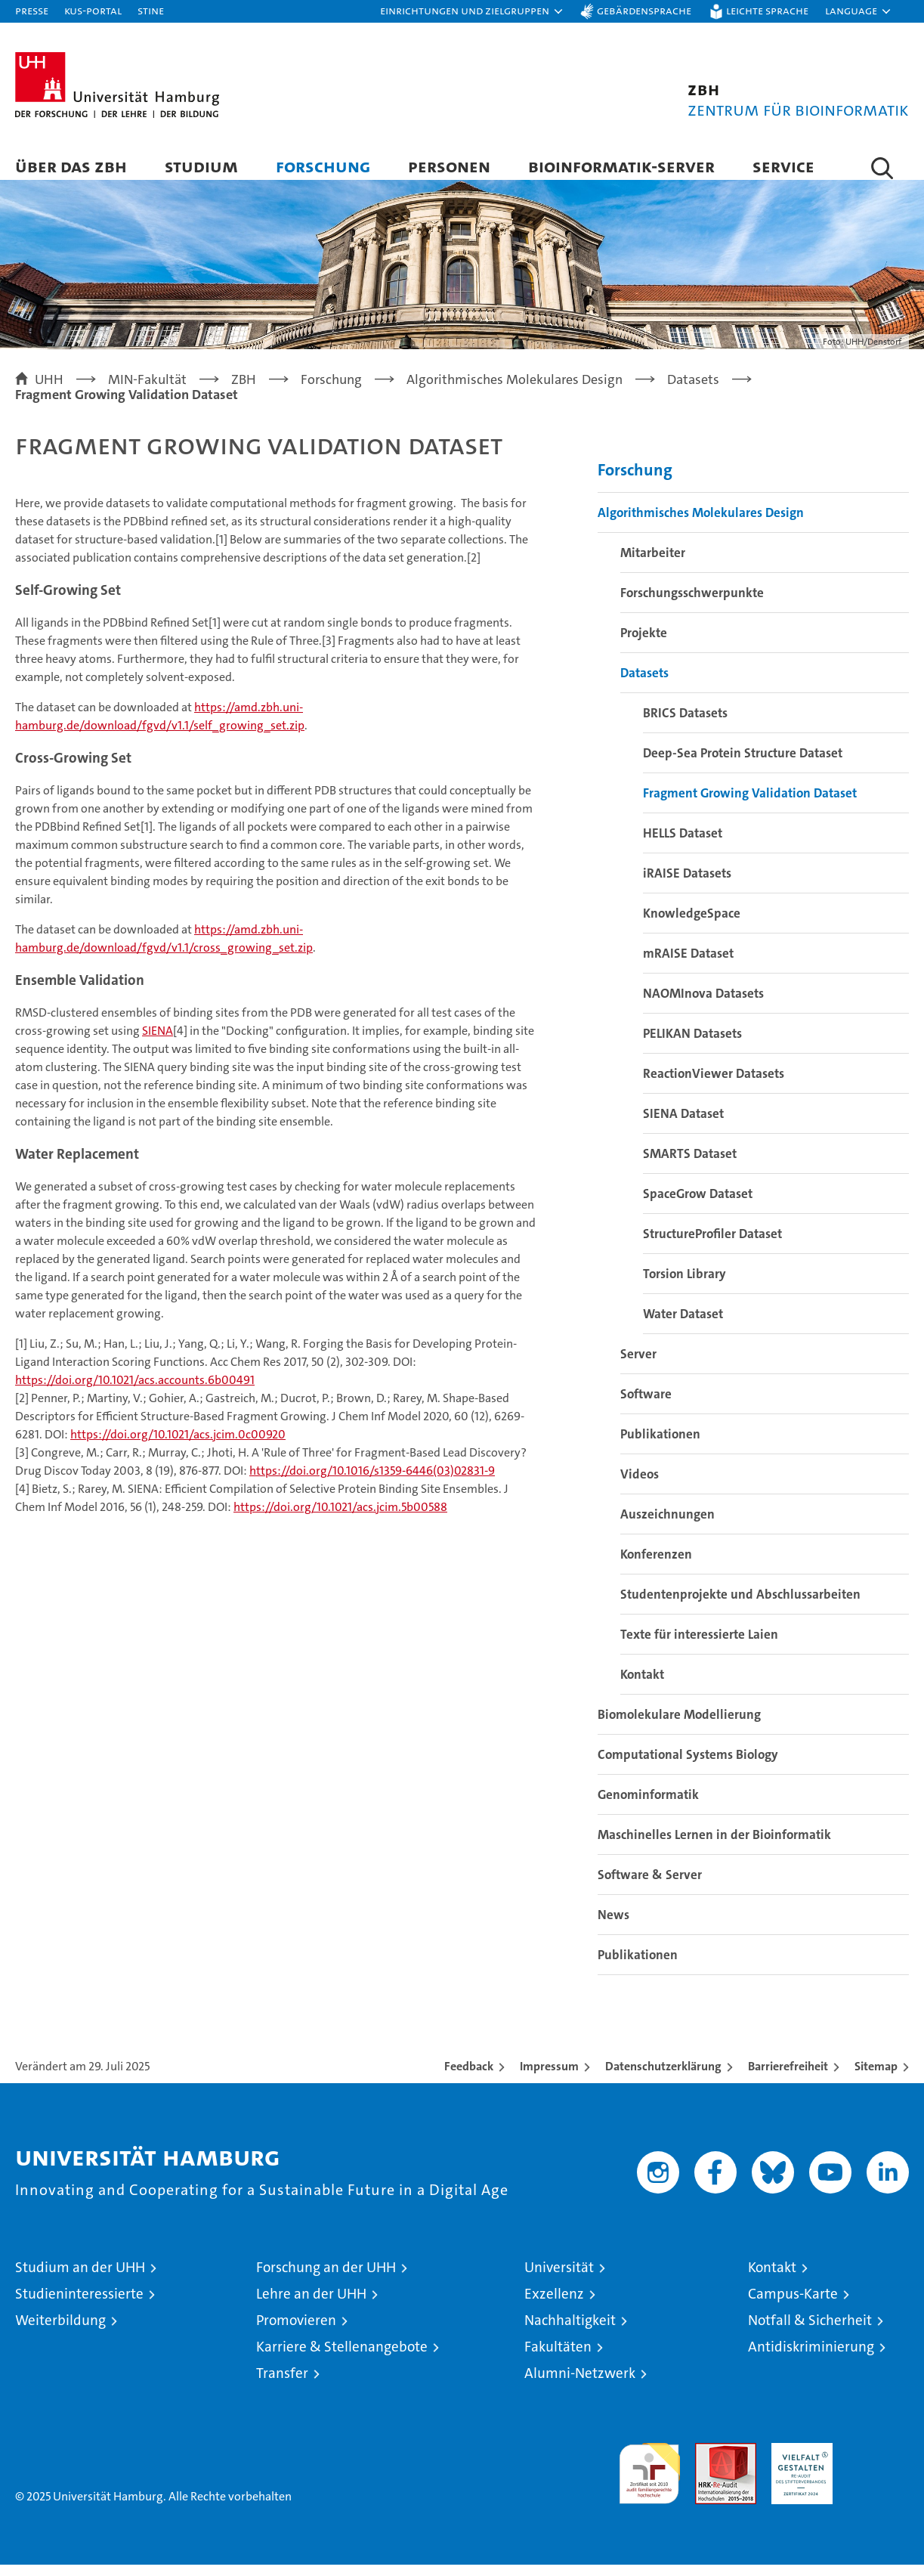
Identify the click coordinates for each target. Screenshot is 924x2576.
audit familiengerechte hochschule (649, 2478)
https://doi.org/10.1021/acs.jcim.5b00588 (340, 1519)
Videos (639, 1485)
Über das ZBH (71, 165)
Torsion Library (684, 1285)
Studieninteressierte (79, 2305)
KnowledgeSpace (691, 924)
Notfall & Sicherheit (810, 2331)
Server (638, 1365)
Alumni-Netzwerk (579, 2384)
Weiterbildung (60, 2331)
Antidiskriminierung (811, 2357)
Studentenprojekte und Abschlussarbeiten (740, 1605)
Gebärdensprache (644, 10)
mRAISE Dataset (688, 964)
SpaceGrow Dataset (697, 1205)
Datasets (644, 684)
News (613, 1926)
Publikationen (660, 1445)
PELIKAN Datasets (692, 1044)
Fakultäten (558, 2357)
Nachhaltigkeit (570, 2331)
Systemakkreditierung (878, 2462)
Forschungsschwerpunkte (692, 604)
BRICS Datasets (685, 724)
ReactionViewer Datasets (713, 1084)
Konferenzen (656, 1565)
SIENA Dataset (683, 1124)
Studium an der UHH (80, 2278)
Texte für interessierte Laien (699, 1645)
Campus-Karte (793, 2305)
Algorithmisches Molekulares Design (701, 524)
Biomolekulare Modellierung (679, 1725)
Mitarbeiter (652, 564)
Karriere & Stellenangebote (342, 2357)
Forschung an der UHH (326, 2278)
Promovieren (296, 2331)
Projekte (643, 644)
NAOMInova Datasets (703, 1004)
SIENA (157, 1043)
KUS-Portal (93, 10)
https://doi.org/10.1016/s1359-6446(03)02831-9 (372, 1483)
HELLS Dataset (682, 844)
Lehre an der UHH (311, 2305)
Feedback (468, 2077)
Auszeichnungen (667, 1525)
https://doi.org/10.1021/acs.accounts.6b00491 (135, 1392)
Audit (709, 2462)
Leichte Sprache (767, 10)
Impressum (549, 2077)
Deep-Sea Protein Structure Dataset (742, 764)
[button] (472, 11)
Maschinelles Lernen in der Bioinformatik (714, 1846)
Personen (449, 165)
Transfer (282, 2384)
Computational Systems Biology (688, 1765)
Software (646, 1405)
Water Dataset (683, 1325)
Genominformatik (648, 1805)
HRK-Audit (798, 2462)
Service (783, 165)
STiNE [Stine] (151, 10)
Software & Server (650, 1886)
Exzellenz (554, 2305)
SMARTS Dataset (690, 1164)
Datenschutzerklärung (663, 2077)
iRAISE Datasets (687, 884)
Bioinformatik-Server (621, 165)
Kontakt (642, 1685)
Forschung (323, 165)
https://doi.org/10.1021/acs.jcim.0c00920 (178, 1446)
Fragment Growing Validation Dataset (750, 804)
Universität (559, 2278)
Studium (201, 165)
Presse (31, 10)
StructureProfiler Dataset (712, 1245)
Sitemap (876, 2077)
